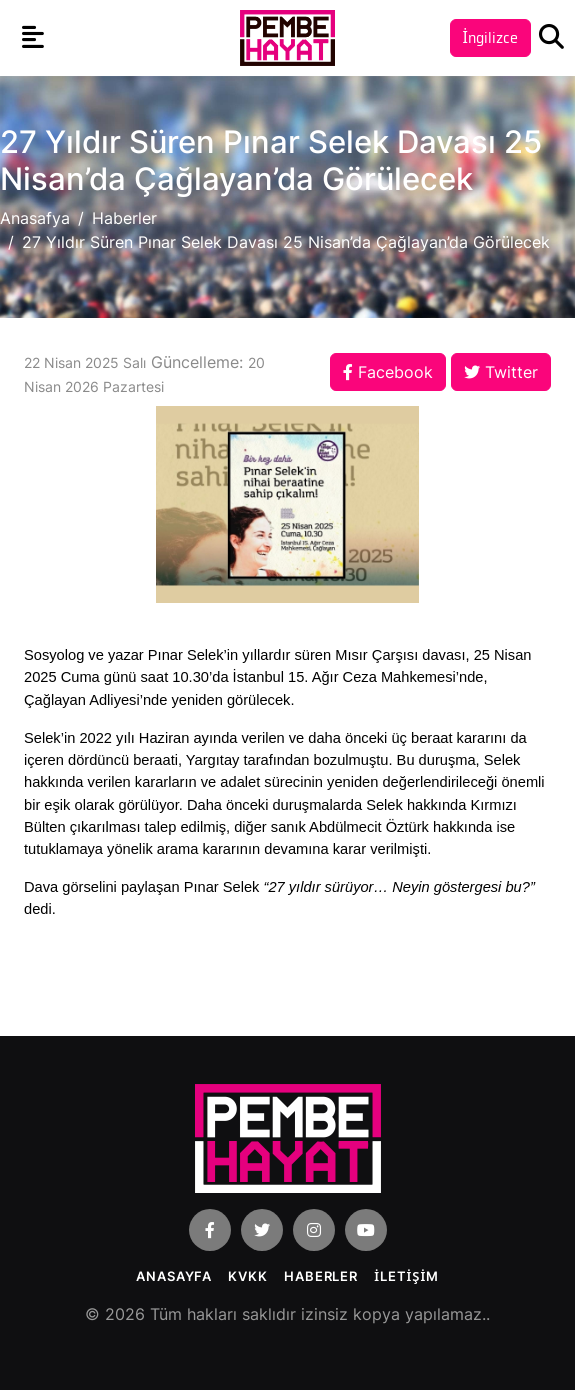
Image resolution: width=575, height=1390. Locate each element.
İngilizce (490, 37)
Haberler (124, 218)
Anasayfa (174, 1276)
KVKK (248, 1276)
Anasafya (35, 218)
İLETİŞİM (406, 1276)
